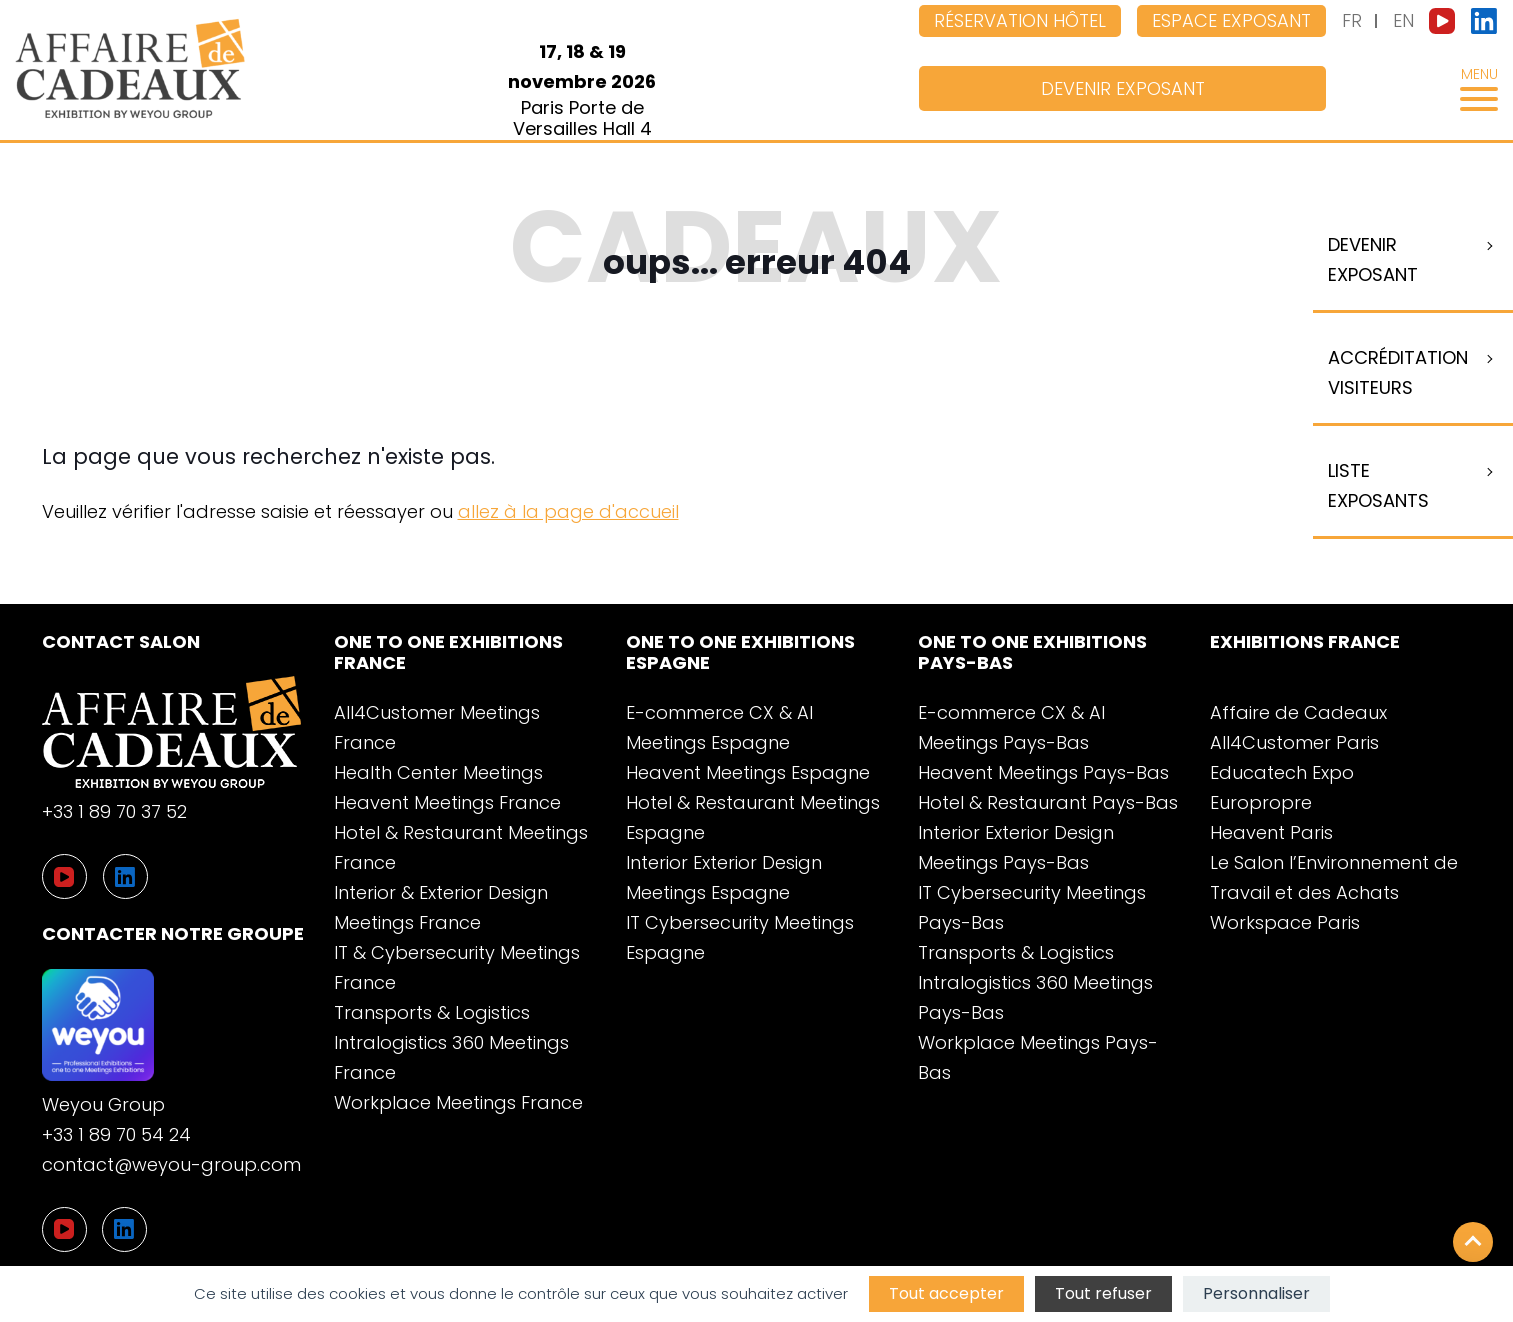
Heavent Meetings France (447, 802)
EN (1403, 20)
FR (1352, 20)
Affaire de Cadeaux (1298, 712)
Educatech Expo (1282, 772)
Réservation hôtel (1020, 20)
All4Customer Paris (1294, 742)
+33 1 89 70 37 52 (114, 811)
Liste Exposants (1378, 485)
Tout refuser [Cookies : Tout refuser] (1103, 1293)
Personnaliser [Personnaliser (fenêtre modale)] (1256, 1293)
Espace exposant (1231, 20)
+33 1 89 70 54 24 (116, 1134)
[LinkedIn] (124, 1229)
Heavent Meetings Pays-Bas (1043, 772)
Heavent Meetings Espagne (748, 772)
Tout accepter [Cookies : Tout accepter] (946, 1293)
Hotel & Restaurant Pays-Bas (1048, 802)
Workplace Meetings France (458, 1102)
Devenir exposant (1123, 88)
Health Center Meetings (438, 772)
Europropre (1261, 802)
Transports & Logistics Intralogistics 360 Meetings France (451, 1042)
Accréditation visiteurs (1398, 372)
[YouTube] (64, 1229)
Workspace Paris (1285, 922)
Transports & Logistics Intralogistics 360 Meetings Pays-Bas (1035, 982)
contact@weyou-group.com (171, 1164)
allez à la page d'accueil (568, 511)
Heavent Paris (1271, 832)
